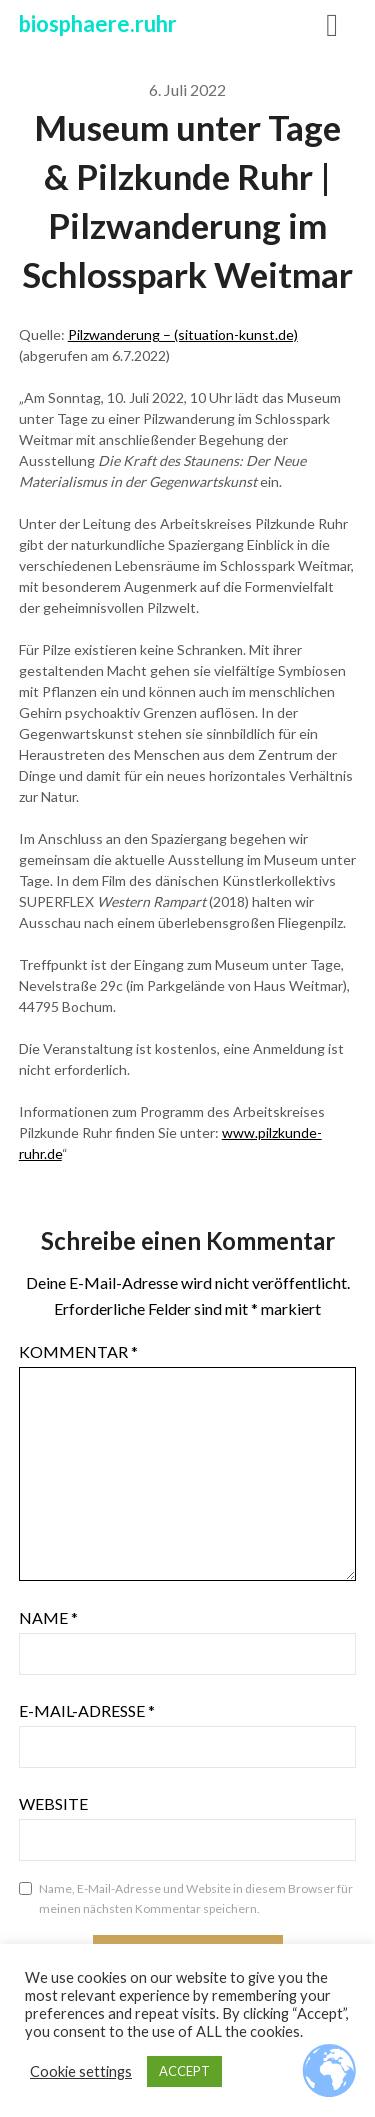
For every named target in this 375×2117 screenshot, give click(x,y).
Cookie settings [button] (81, 2071)
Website (53, 1803)
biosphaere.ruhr (98, 23)
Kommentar (78, 1351)
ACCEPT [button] (184, 2071)
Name (48, 1617)
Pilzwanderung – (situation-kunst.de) (183, 334)
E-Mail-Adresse (87, 1710)
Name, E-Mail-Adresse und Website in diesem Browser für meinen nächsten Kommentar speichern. (196, 1898)
